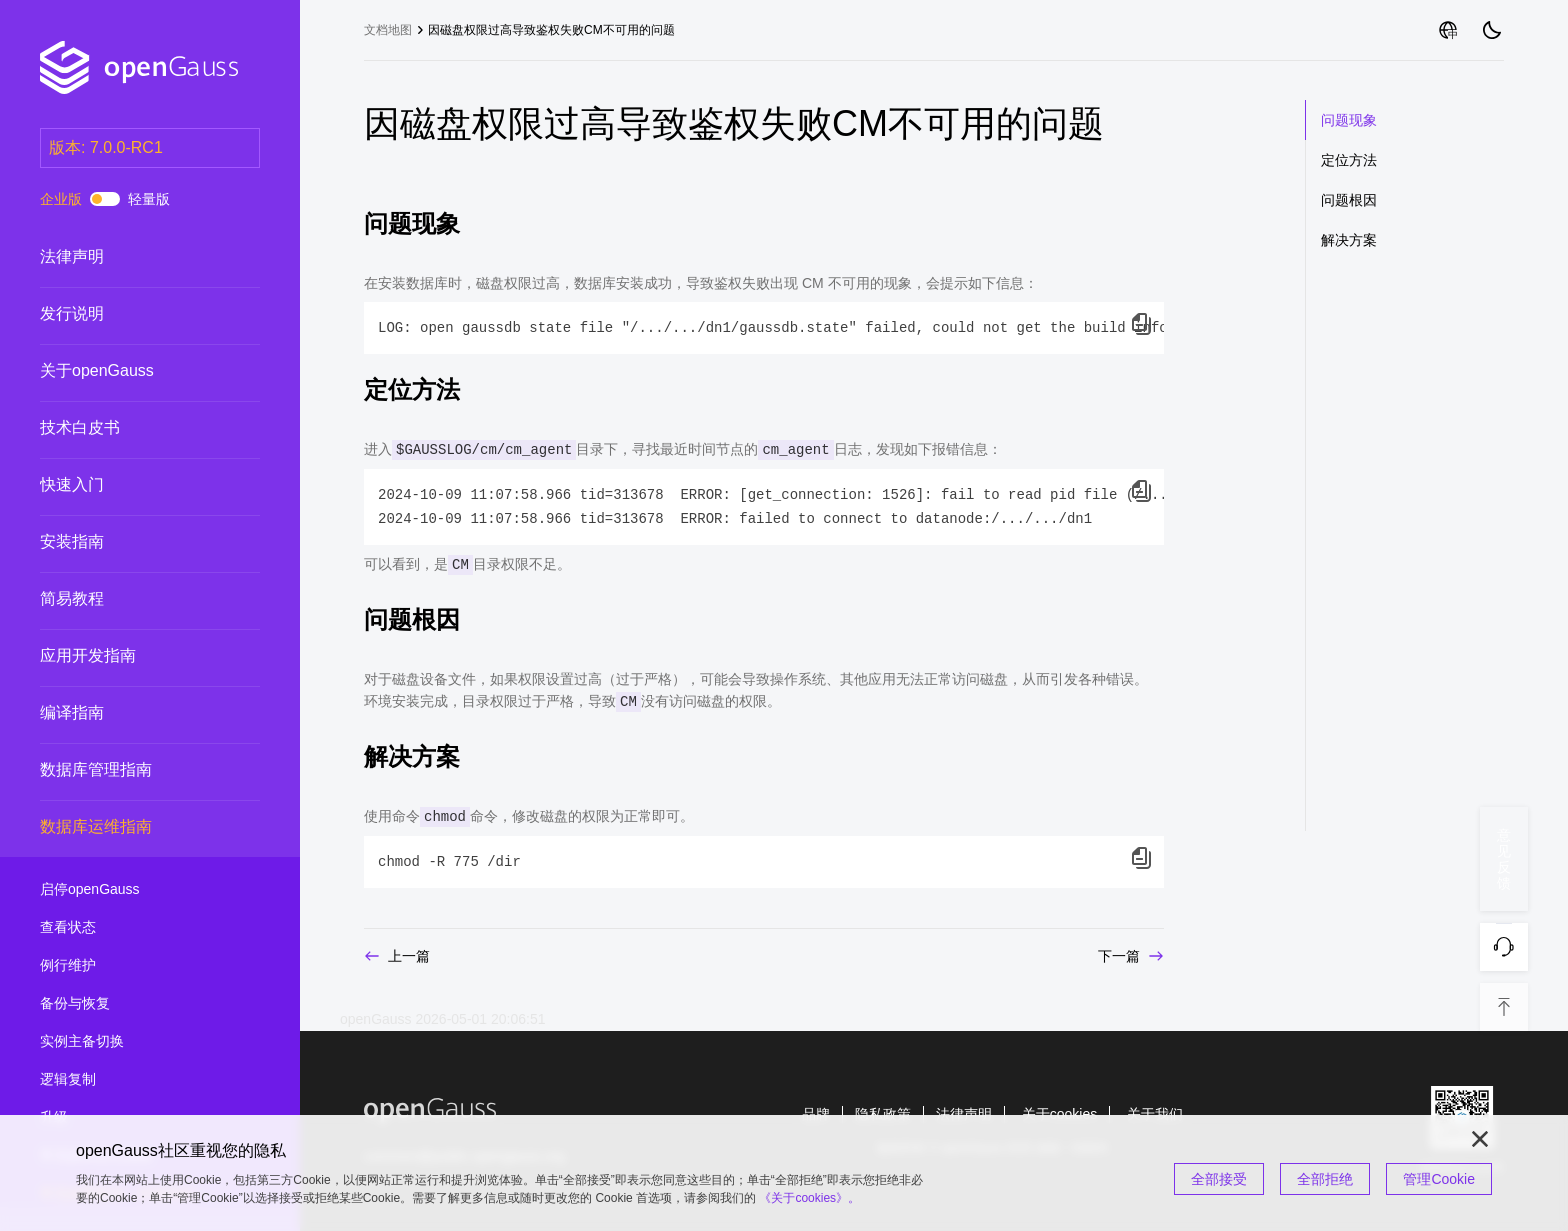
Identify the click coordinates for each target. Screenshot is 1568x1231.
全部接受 (1219, 1179)
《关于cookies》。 (809, 1198)
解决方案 (1349, 240)
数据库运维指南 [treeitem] (130, 827)
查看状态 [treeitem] (130, 928)
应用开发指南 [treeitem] (130, 656)
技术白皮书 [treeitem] (130, 428)
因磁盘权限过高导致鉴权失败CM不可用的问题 (551, 30)
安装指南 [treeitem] (130, 542)
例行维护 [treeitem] (130, 966)
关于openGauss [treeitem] (130, 371)
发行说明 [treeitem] (130, 314)
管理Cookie (1439, 1179)
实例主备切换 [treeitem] (130, 1042)
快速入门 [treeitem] (130, 485)
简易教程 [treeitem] (130, 599)
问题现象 (1349, 120)
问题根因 (1349, 200)
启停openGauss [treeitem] (130, 890)
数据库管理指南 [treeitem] (130, 770)
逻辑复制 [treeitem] (130, 1080)
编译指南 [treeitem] (130, 713)
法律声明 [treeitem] (130, 257)
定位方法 (1349, 160)
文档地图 (388, 30)
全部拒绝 (1325, 1179)
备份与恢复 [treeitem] (130, 1004)
